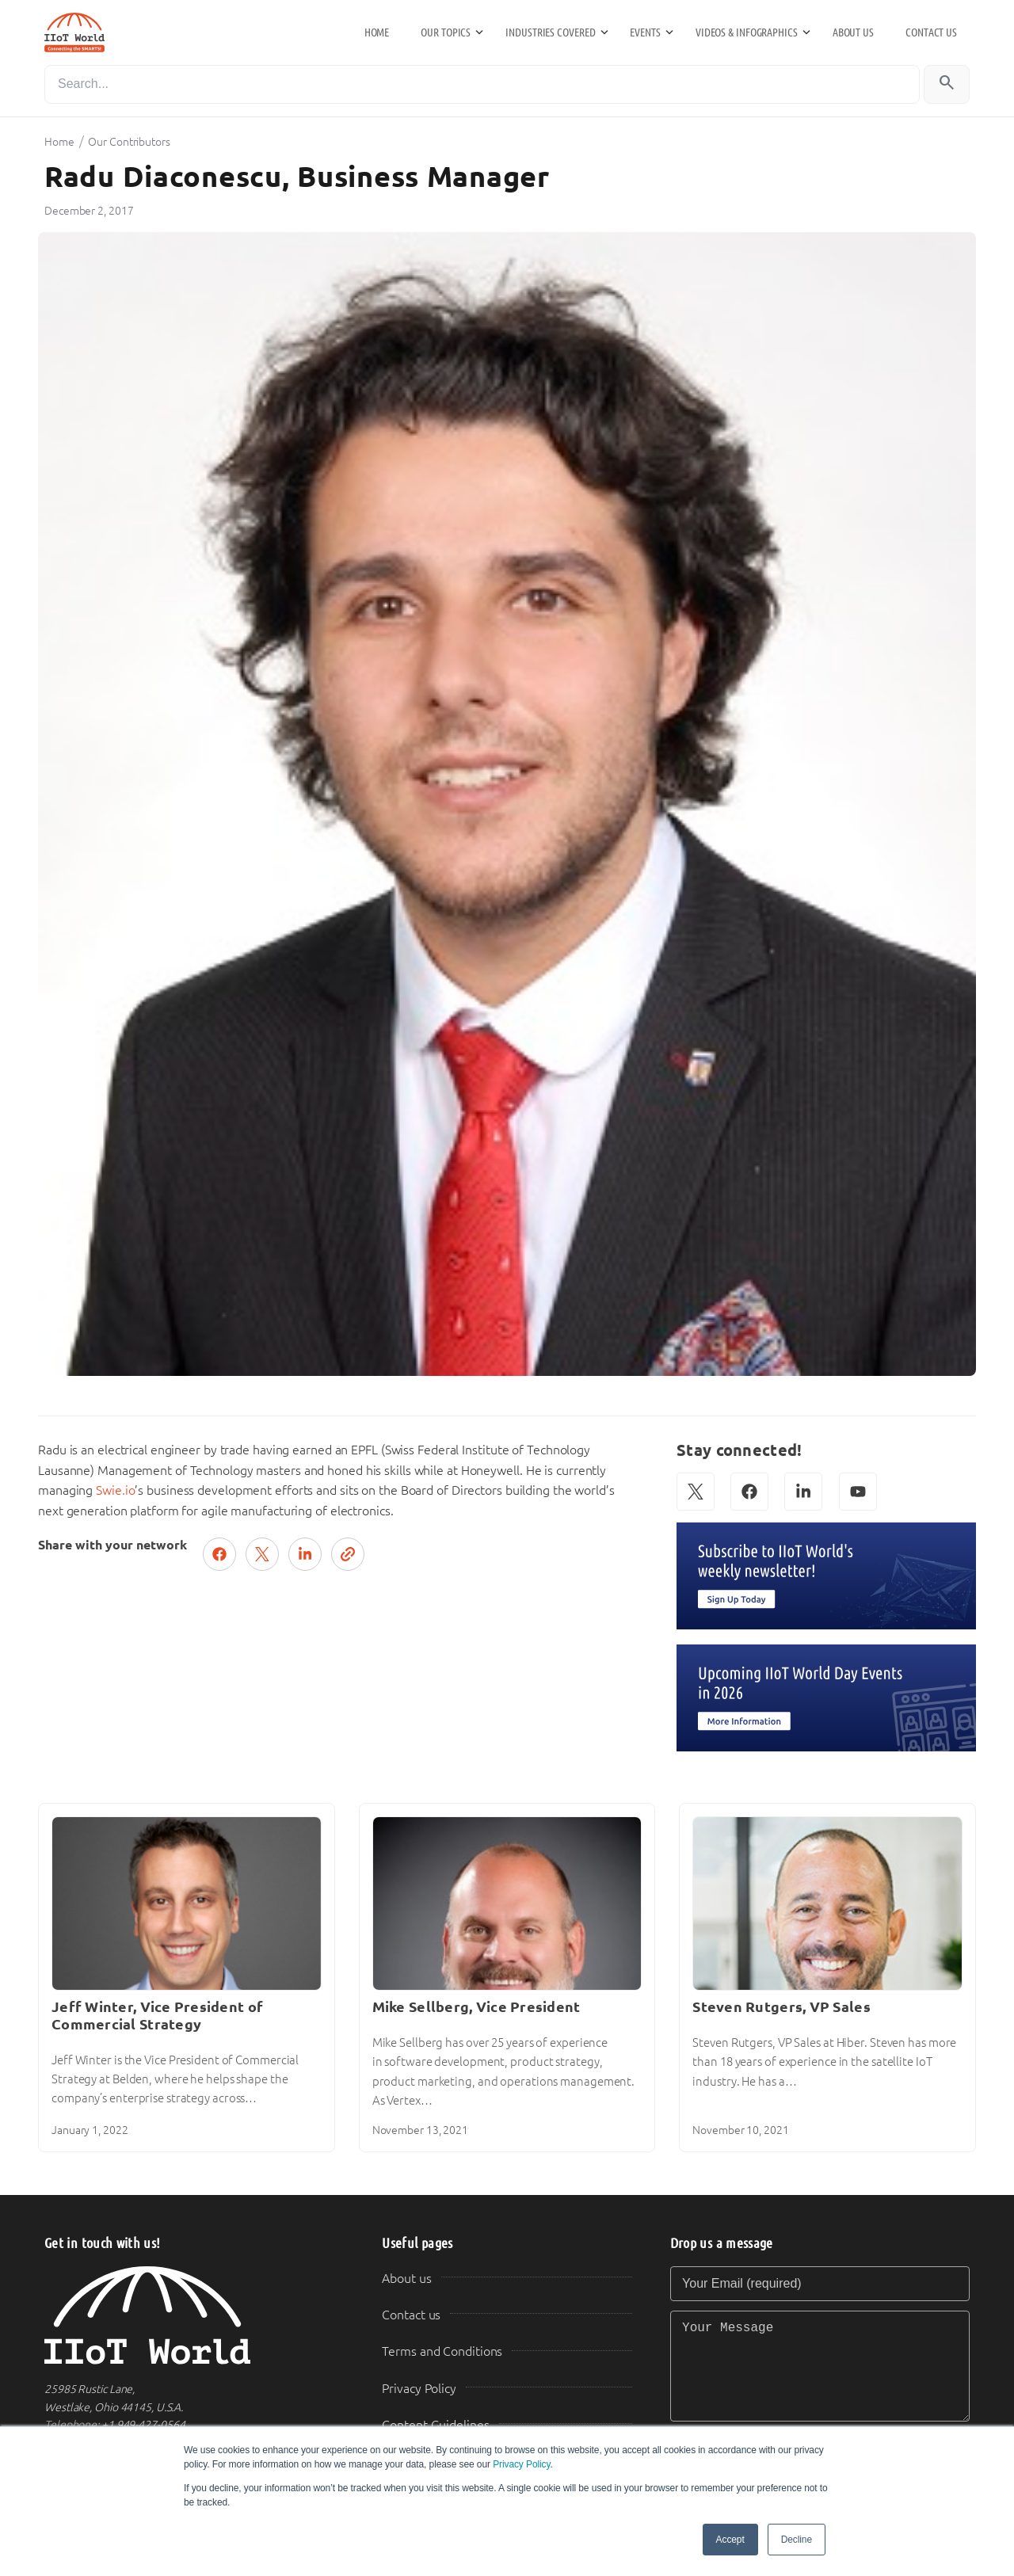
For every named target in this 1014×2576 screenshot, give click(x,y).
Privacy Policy (521, 2464)
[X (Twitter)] (696, 1492)
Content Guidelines (435, 2425)
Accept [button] (730, 2539)
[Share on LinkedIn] (305, 1554)
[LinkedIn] (803, 1492)
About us (853, 32)
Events (645, 32)
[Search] (482, 84)
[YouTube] (858, 1492)
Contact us (931, 32)
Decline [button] (796, 2539)
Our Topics (446, 32)
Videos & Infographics (747, 32)
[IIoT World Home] (194, 2315)
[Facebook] (749, 1492)
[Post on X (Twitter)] (262, 1554)
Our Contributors (129, 141)
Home (377, 32)
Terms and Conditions (442, 2351)
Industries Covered (550, 32)
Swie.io (115, 1490)
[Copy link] (347, 1554)
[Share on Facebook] (219, 1554)
